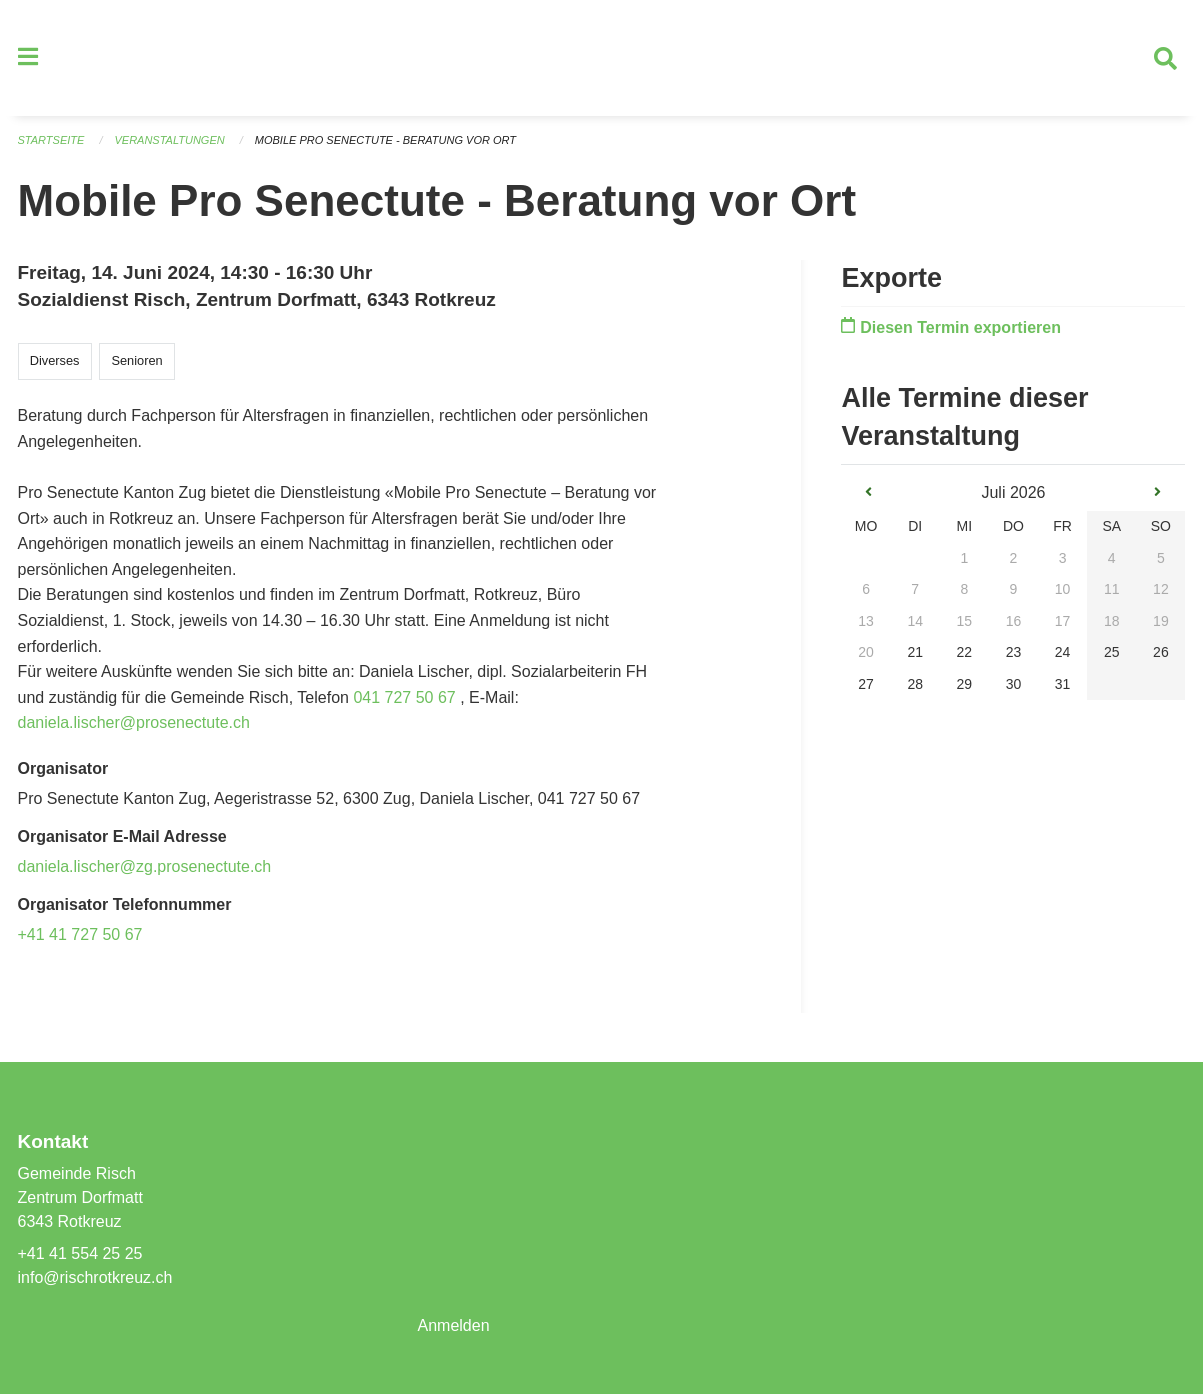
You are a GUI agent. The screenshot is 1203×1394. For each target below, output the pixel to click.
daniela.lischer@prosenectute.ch (134, 722)
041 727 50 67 (404, 697)
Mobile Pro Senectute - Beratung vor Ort (385, 140)
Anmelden (453, 1325)
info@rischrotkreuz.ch (95, 1277)
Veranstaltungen (169, 140)
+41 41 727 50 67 (80, 934)
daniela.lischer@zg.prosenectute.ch (145, 866)
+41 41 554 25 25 (80, 1253)
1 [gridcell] (964, 558)
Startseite (51, 140)
